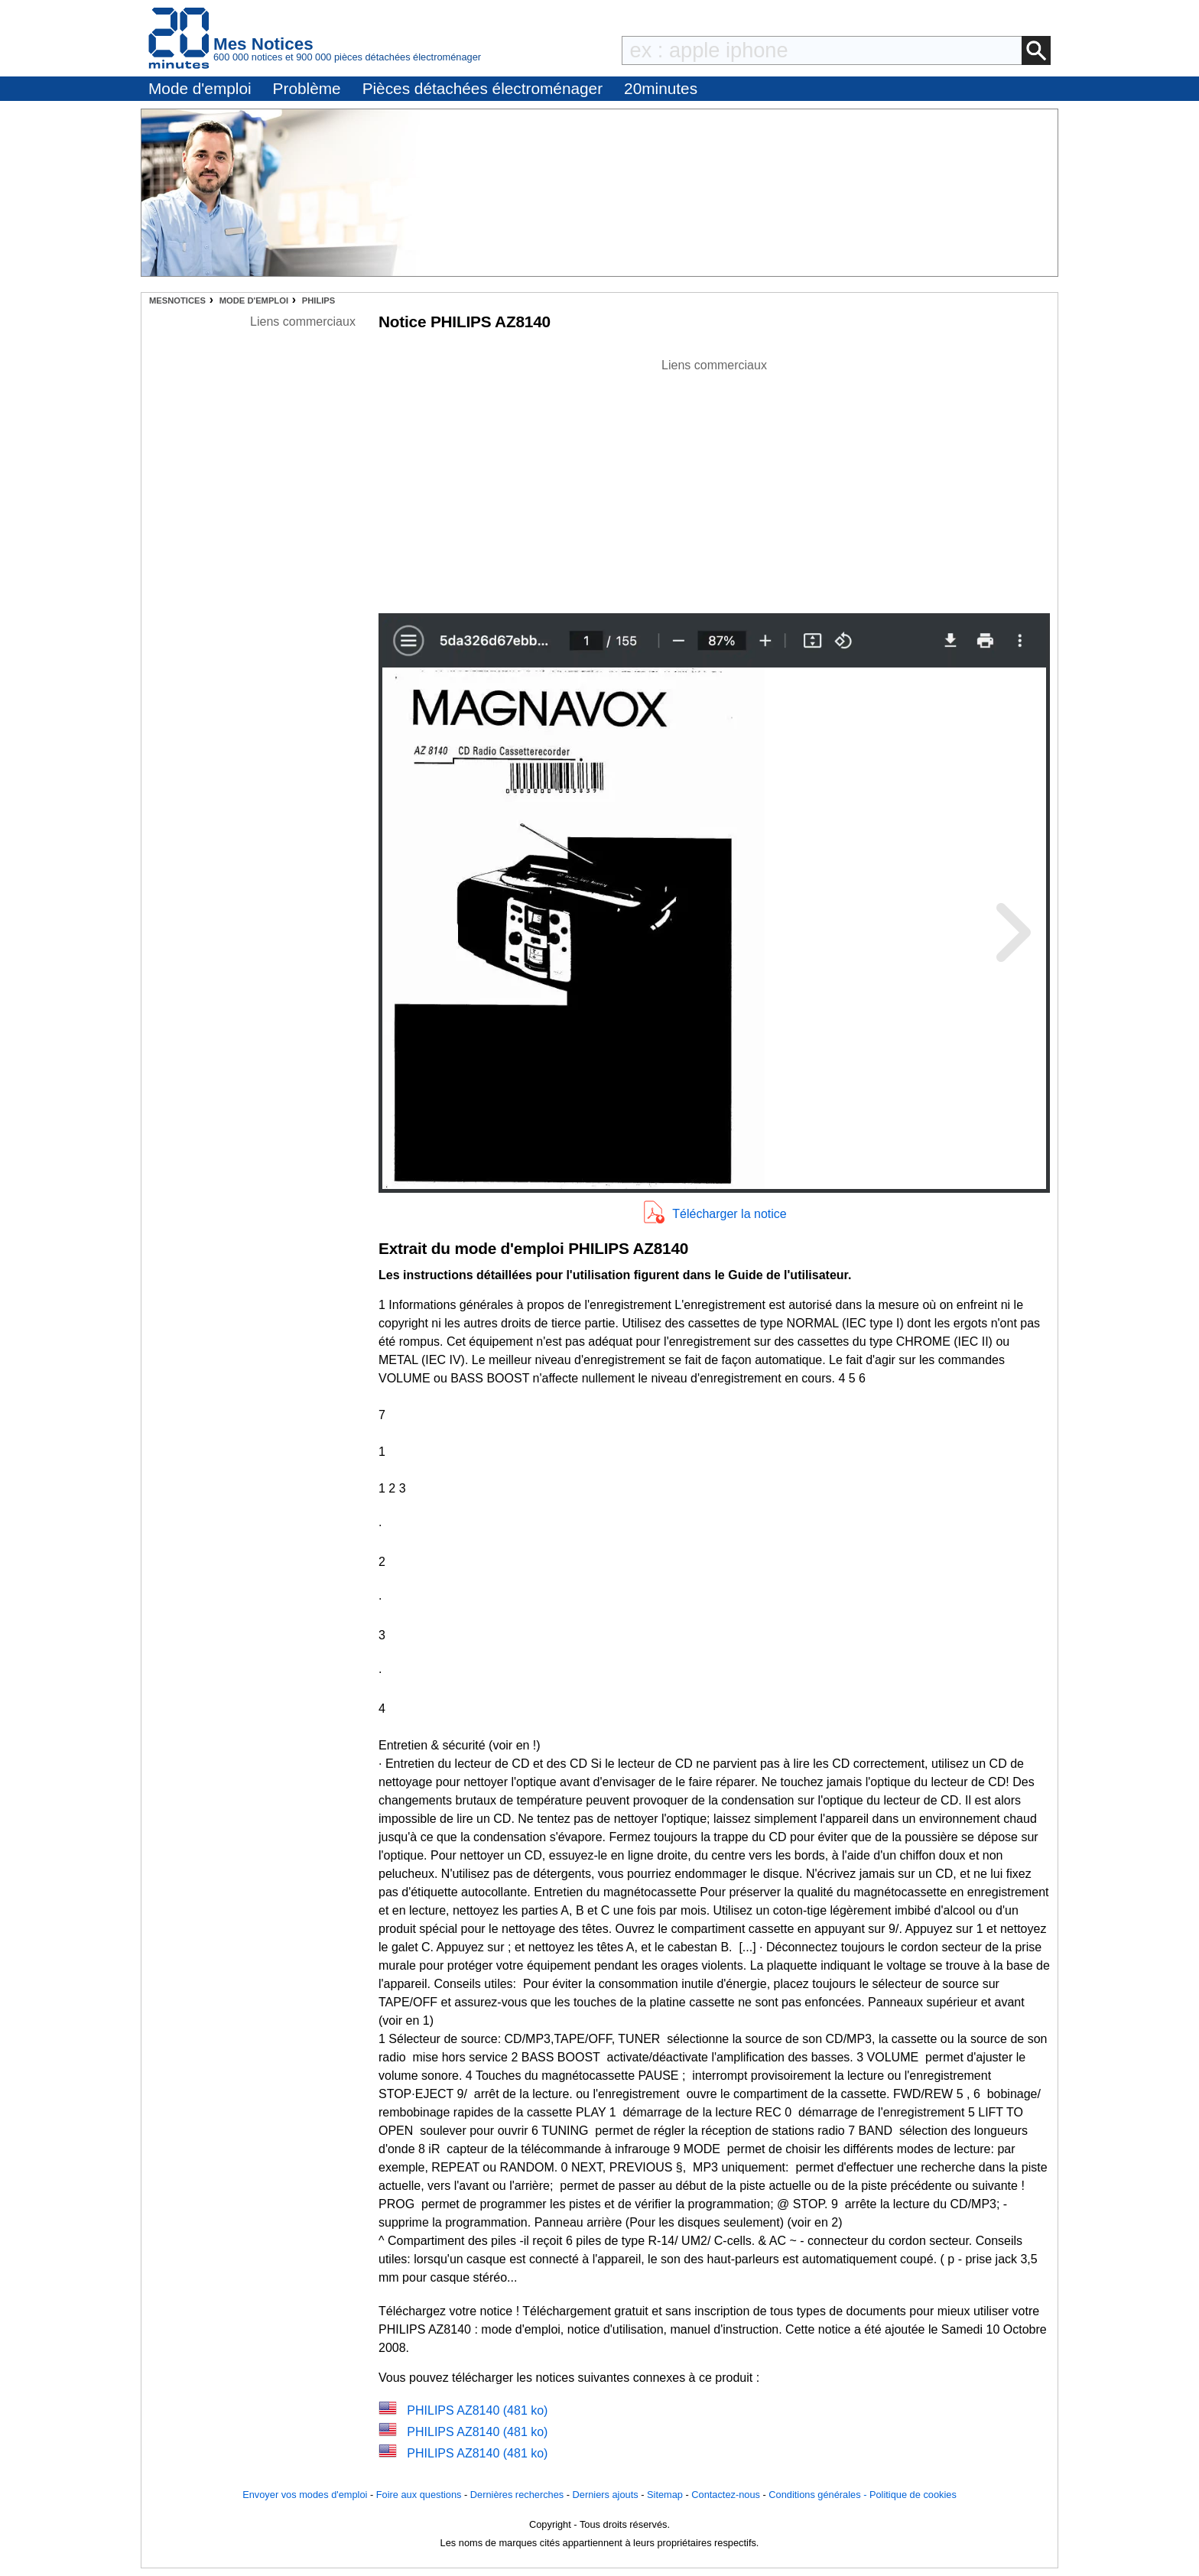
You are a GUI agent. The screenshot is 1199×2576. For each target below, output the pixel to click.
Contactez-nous (725, 2494)
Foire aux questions (419, 2494)
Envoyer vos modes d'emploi (304, 2494)
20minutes (660, 88)
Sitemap (665, 2494)
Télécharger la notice (729, 1213)
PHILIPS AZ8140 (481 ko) (477, 2410)
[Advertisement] (714, 482)
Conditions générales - (818, 2494)
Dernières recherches (517, 2494)
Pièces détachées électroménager (482, 88)
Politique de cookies (913, 2494)
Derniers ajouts (605, 2494)
